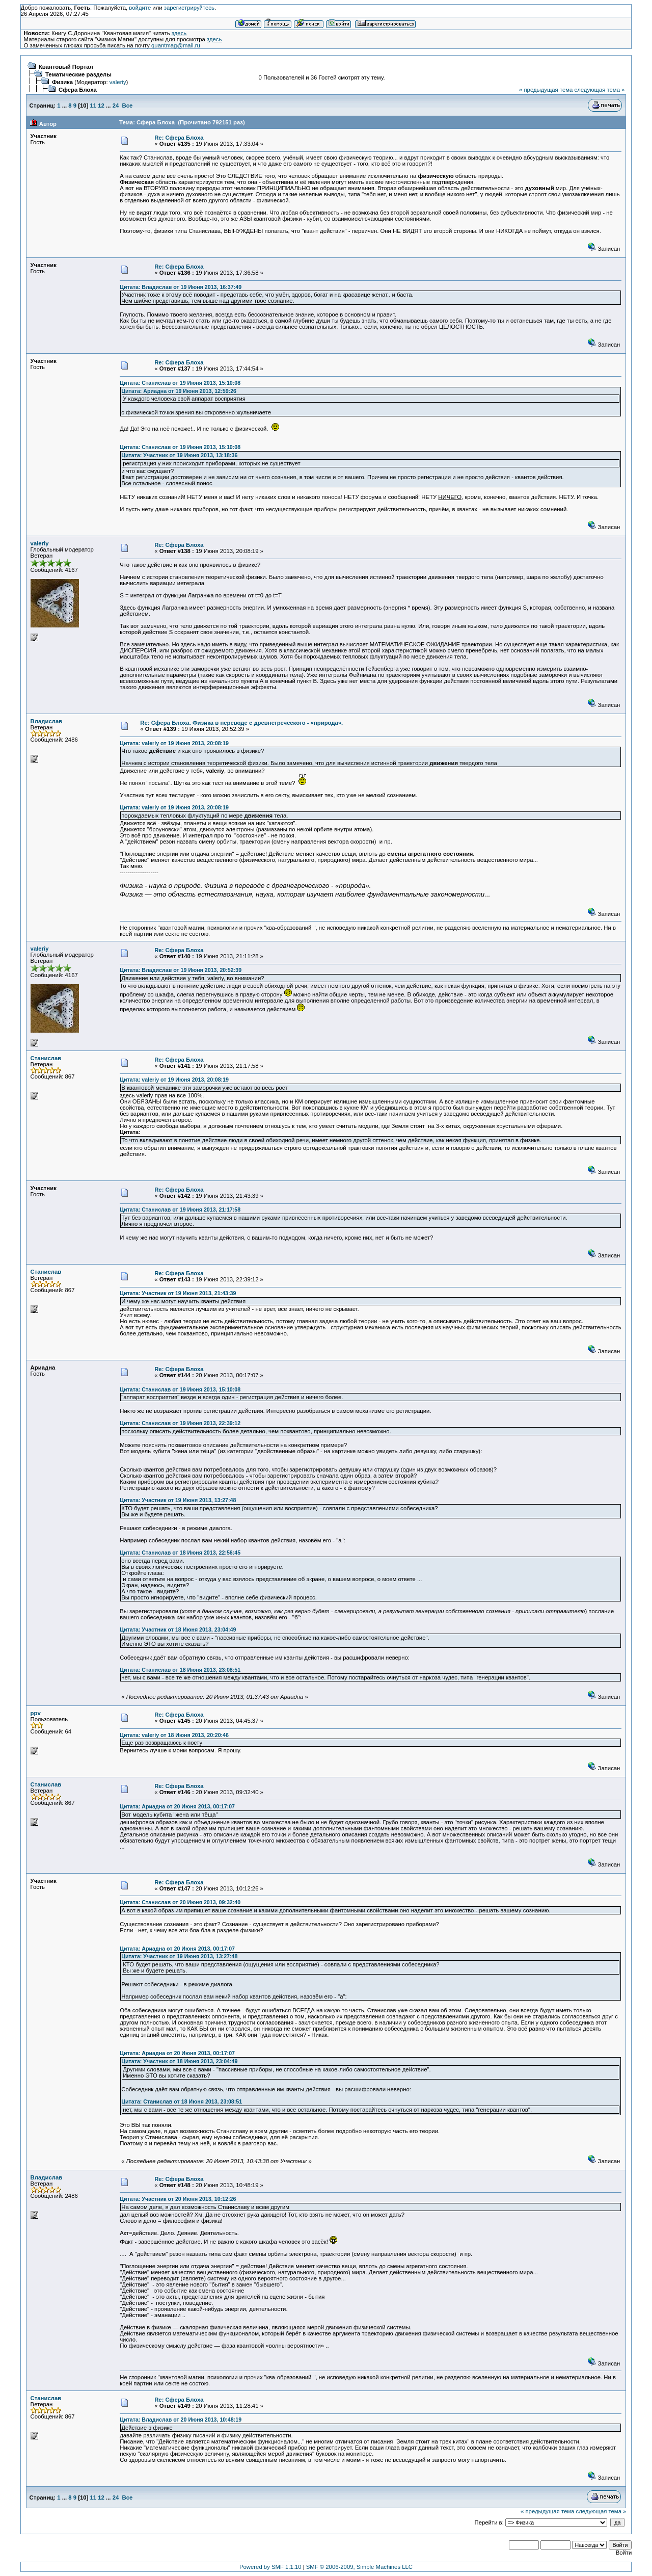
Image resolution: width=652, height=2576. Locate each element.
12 (101, 105)
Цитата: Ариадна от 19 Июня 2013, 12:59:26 (178, 391)
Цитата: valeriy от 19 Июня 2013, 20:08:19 (174, 743)
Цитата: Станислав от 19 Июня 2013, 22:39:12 (180, 1423)
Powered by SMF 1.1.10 (270, 2567)
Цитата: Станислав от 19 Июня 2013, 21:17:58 (180, 1209)
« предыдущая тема (546, 90)
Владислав (47, 721)
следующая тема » (599, 90)
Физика (62, 82)
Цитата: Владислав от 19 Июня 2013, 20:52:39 (180, 970)
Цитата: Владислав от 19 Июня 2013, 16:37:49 (180, 287)
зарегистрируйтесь (189, 8)
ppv (36, 1713)
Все (127, 105)
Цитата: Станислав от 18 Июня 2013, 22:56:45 (180, 1552)
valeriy (118, 82)
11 (93, 105)
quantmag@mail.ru (175, 45)
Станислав (46, 1058)
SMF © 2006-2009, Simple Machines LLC (359, 2567)
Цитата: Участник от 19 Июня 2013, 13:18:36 (179, 455)
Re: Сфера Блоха (178, 138)
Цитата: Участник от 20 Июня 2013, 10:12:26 (178, 2199)
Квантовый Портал (66, 67)
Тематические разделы (78, 74)
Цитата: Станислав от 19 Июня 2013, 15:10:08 (180, 383)
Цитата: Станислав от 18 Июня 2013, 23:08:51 (180, 1670)
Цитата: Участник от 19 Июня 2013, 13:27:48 (178, 1500)
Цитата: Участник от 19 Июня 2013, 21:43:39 (178, 1293)
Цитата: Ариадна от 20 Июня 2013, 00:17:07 (177, 1806)
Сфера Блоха (78, 90)
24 (116, 105)
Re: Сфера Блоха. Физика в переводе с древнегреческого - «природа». (241, 723)
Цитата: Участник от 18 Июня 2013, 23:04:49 (178, 1629)
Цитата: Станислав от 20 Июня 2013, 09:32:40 (180, 1902)
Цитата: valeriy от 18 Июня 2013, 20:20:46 (174, 1735)
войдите (140, 8)
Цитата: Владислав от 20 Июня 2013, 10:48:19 (180, 2419)
